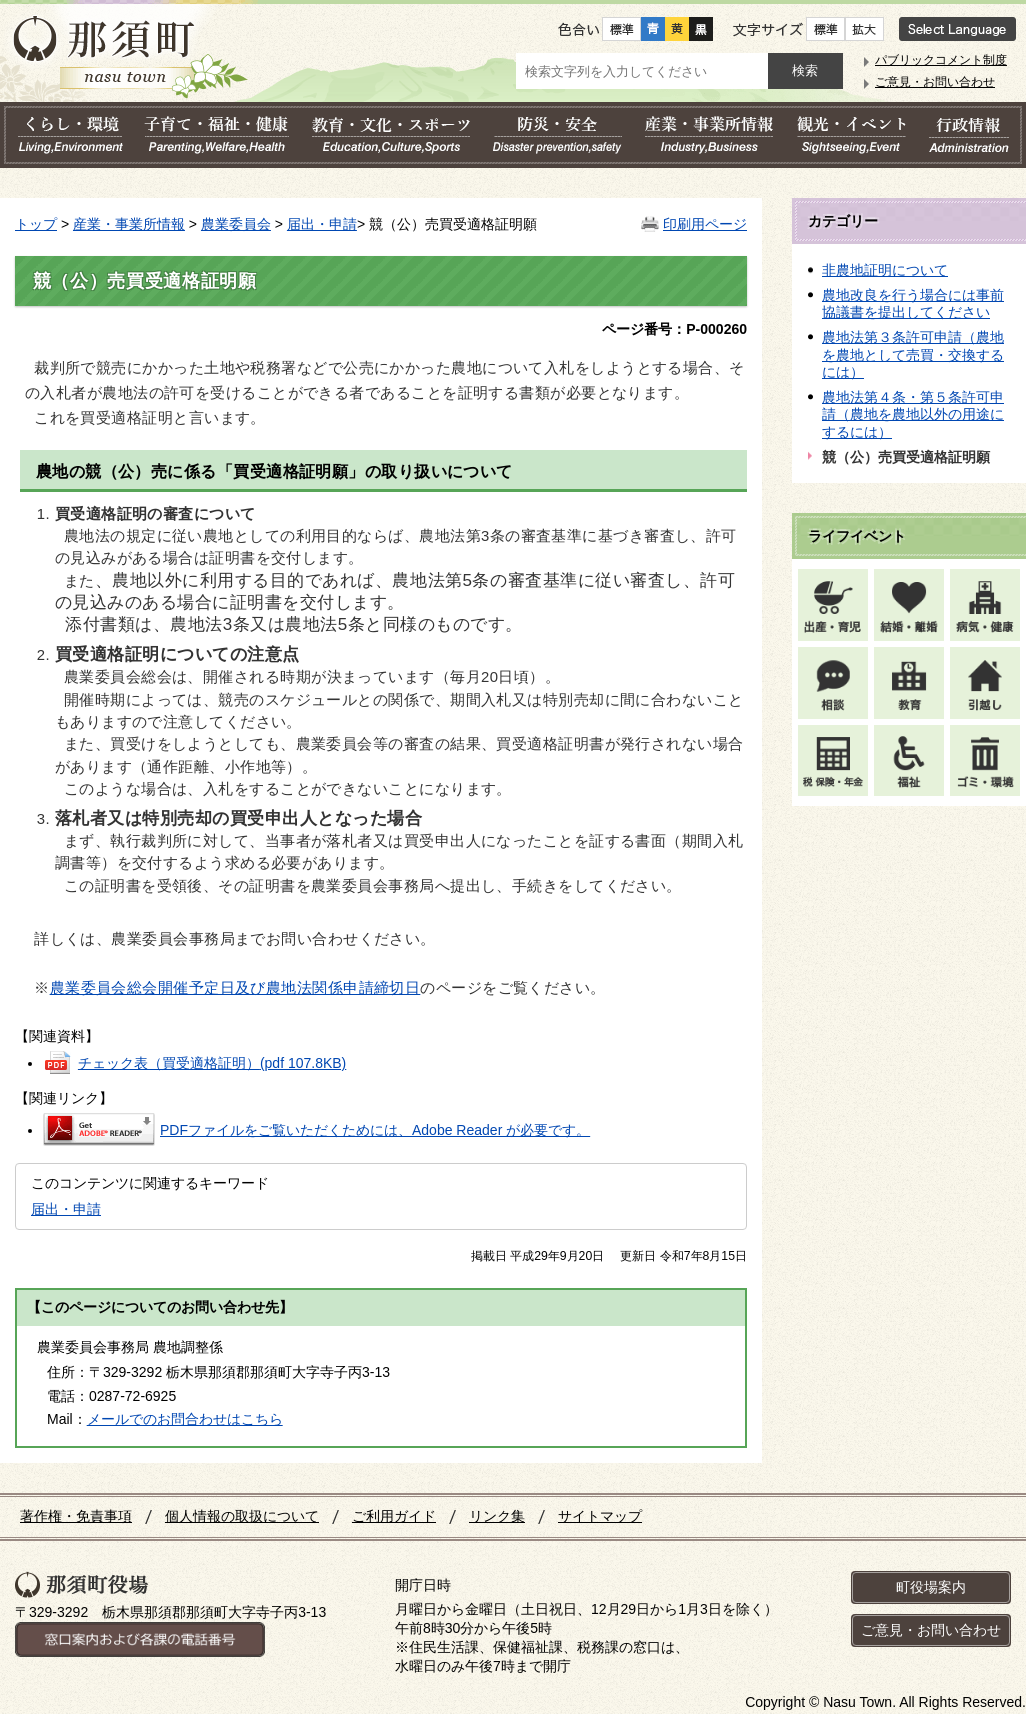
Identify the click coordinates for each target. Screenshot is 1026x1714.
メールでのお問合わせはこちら (185, 1419)
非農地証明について (885, 270)
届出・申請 (322, 224)
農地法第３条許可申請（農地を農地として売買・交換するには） (913, 354)
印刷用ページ (705, 224)
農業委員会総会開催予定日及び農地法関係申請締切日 (235, 988)
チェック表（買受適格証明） (212, 1063)
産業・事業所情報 (129, 224)
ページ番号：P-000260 (674, 329)
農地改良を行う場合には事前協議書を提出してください (913, 304)
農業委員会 (236, 224)
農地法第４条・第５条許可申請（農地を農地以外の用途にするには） (913, 414)
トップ (36, 224)
